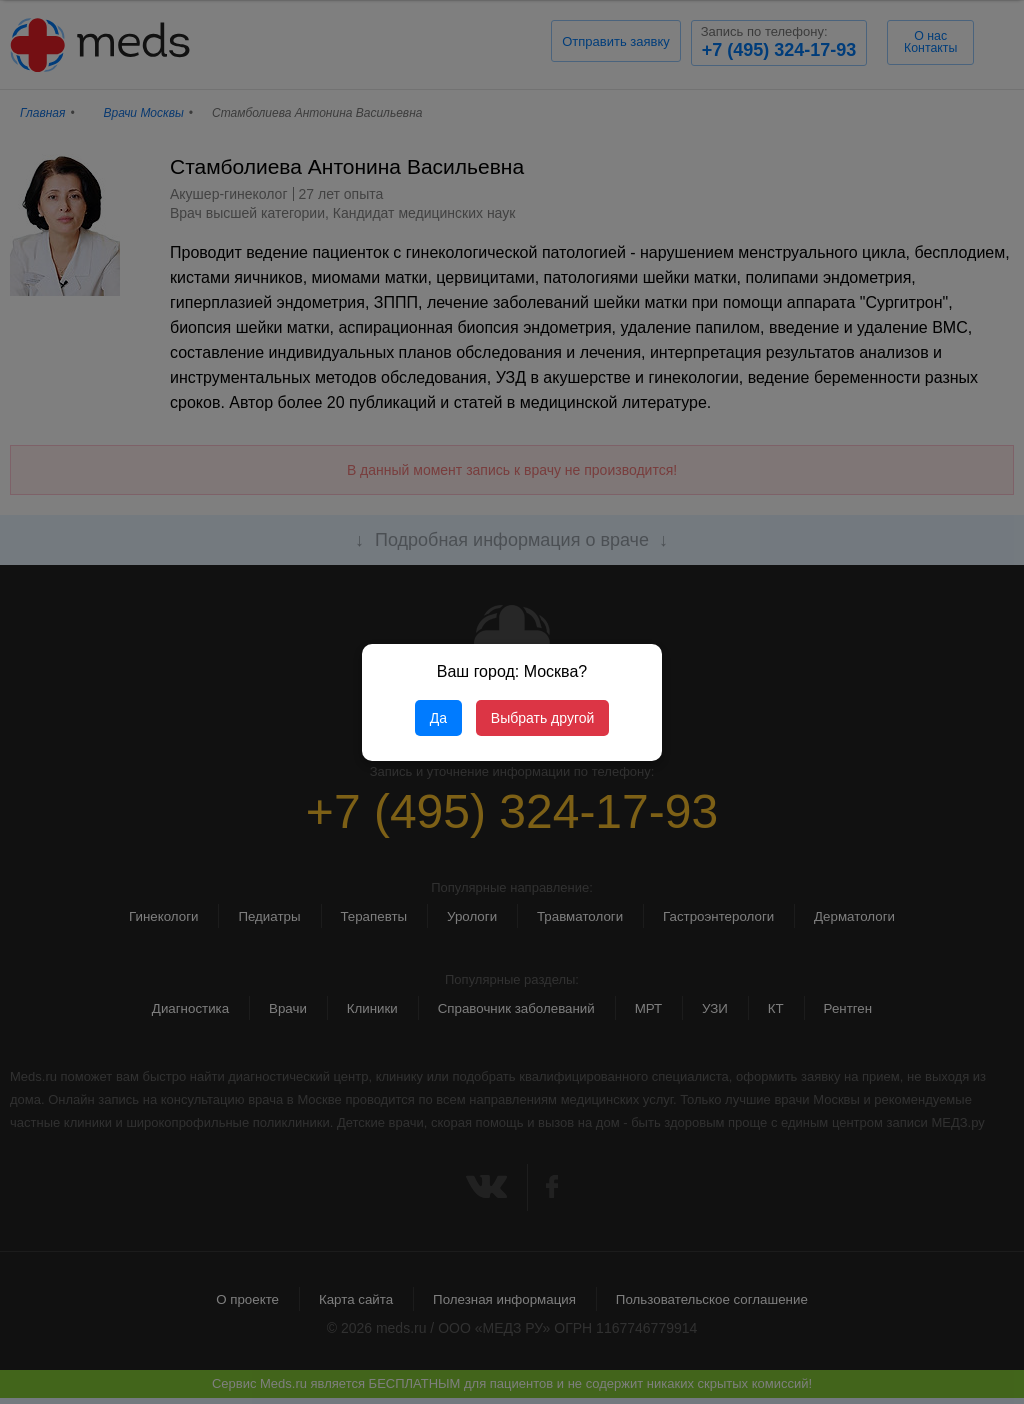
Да (438, 718)
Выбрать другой (542, 718)
